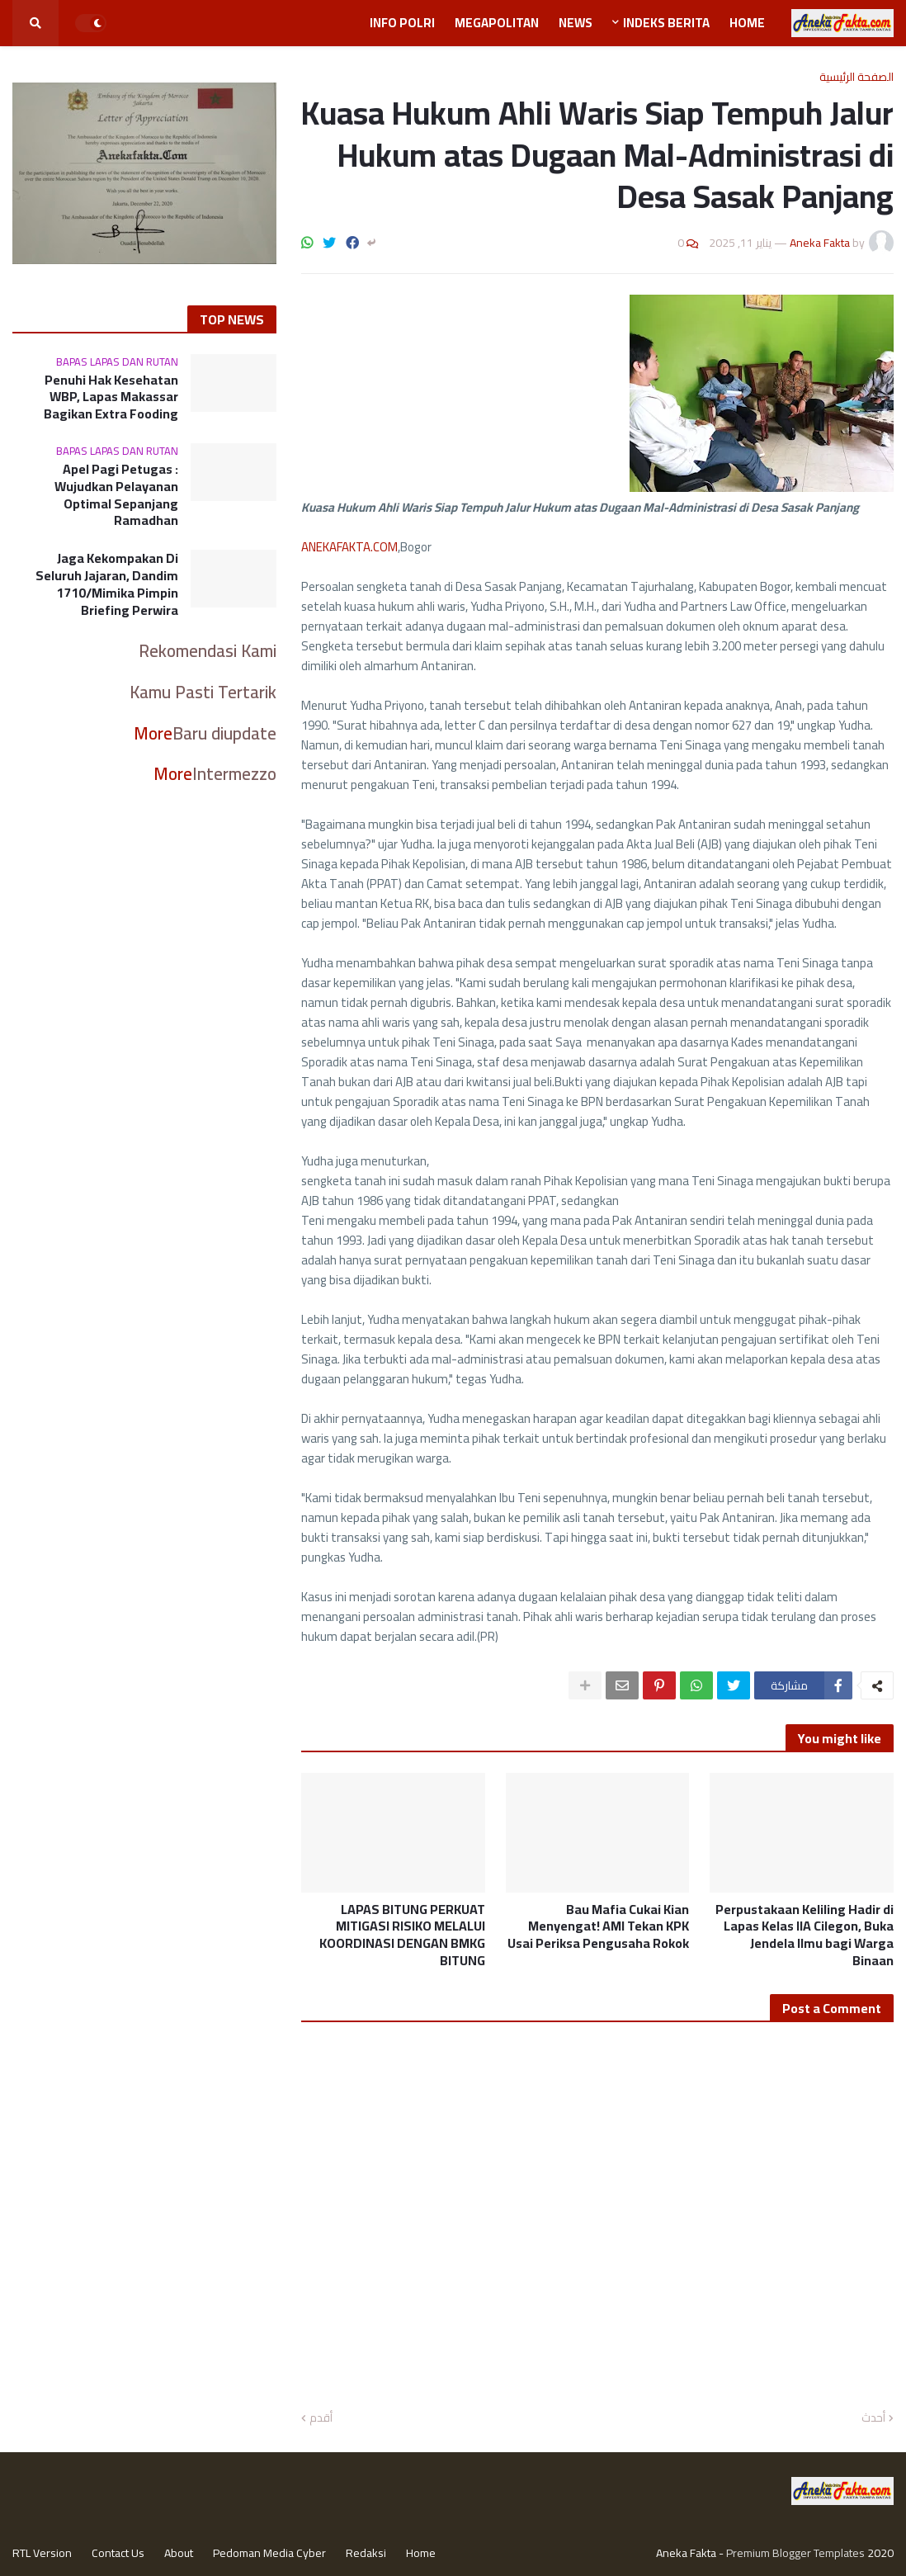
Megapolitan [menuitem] (497, 23)
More (153, 733)
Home (421, 2553)
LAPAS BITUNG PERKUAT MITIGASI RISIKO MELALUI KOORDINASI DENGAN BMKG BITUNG (402, 1935)
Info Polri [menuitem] (402, 23)
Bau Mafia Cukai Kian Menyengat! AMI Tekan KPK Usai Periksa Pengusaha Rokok (598, 1926)
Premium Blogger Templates (795, 2553)
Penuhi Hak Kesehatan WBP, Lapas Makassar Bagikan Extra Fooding (111, 397)
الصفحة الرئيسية (856, 77)
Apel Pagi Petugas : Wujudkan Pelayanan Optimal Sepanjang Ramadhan (116, 495)
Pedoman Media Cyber (269, 2553)
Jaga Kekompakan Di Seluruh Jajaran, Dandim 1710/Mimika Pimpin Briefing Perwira (106, 584)
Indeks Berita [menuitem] (666, 23)
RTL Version (42, 2553)
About (178, 2553)
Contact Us (118, 2553)
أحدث (873, 2418)
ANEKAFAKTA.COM (349, 547)
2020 (880, 2553)
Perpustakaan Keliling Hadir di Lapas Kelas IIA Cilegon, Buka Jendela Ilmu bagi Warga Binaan (804, 1935)
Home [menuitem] (747, 23)
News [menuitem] (575, 23)
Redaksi (366, 2553)
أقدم (321, 2418)
